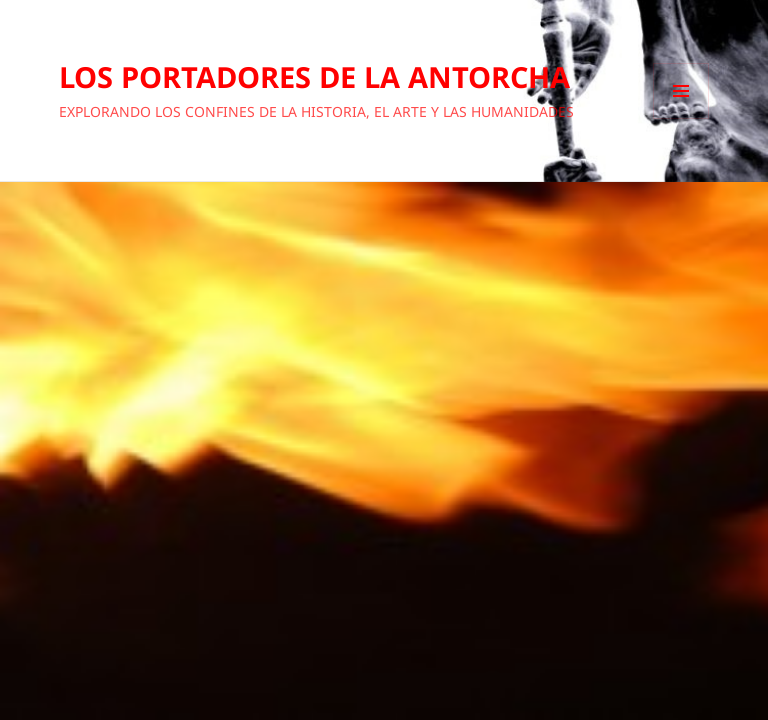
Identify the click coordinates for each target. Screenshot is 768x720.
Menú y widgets (681, 118)
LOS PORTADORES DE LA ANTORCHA (314, 76)
